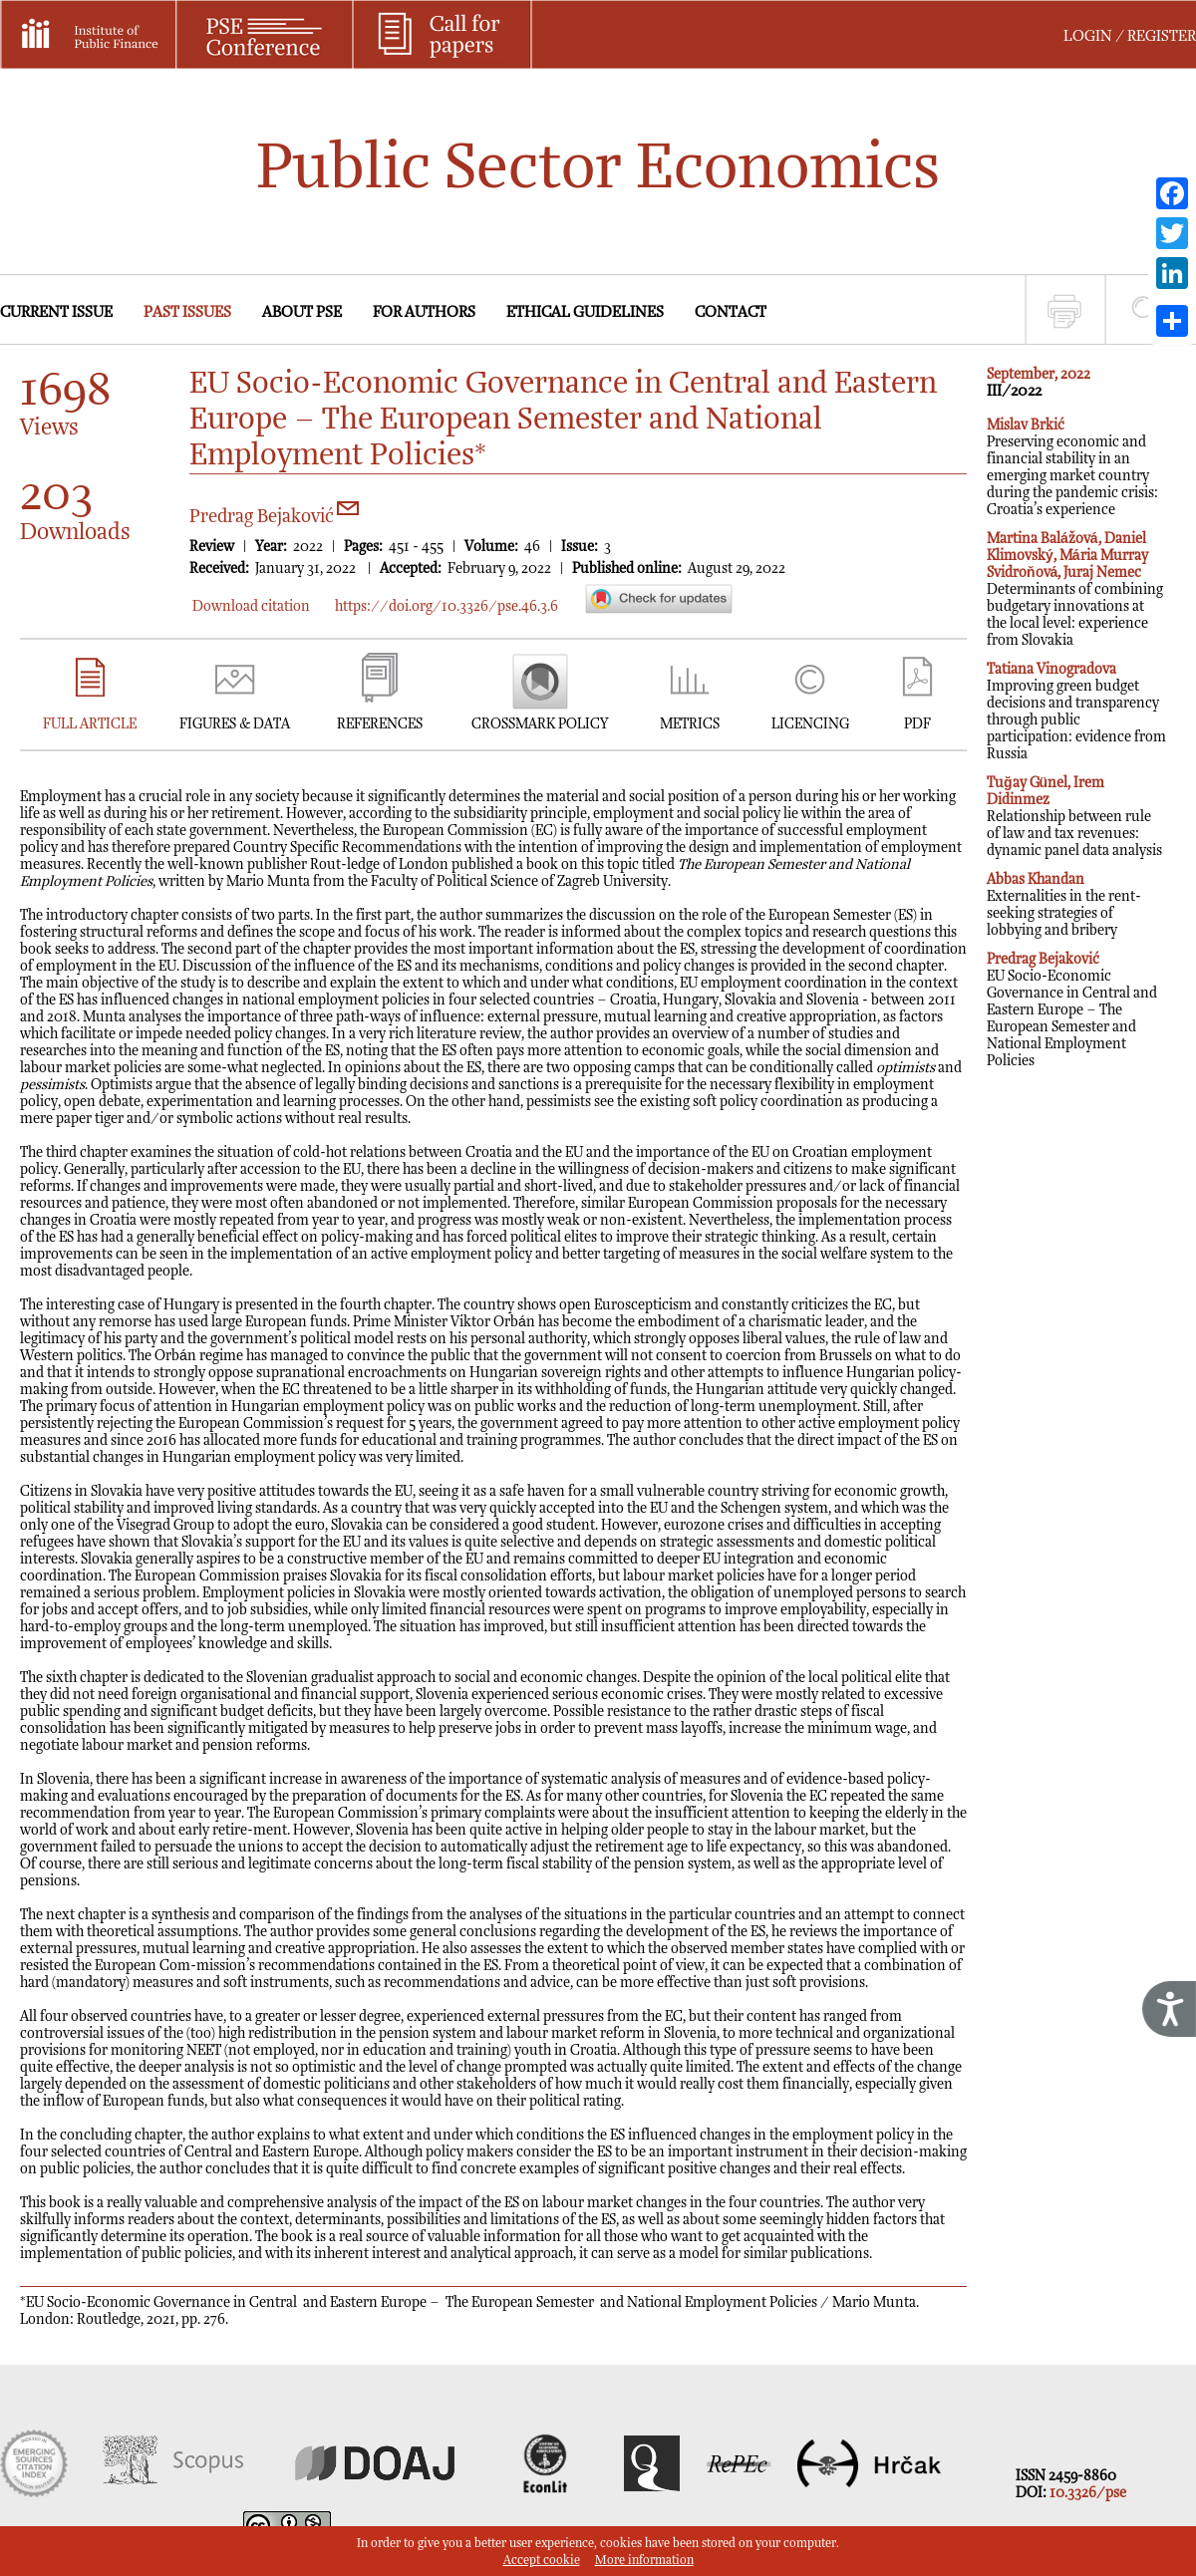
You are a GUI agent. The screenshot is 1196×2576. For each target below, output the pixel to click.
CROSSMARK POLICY (539, 724)
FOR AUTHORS (424, 312)
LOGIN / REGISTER (1129, 36)
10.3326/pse (1087, 2492)
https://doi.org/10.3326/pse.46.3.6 (446, 606)
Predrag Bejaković (274, 516)
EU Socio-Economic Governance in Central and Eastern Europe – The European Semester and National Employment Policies (1072, 1010)
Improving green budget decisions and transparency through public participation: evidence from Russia (1076, 711)
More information (644, 2560)
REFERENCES (380, 724)
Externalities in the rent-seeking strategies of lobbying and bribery (1064, 905)
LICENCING (810, 724)
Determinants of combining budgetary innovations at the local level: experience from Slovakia (1075, 589)
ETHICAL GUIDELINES (585, 312)
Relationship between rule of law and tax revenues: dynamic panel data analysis (1074, 816)
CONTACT (730, 312)
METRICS (690, 724)
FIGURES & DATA (234, 724)
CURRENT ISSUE (56, 312)
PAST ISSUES (187, 312)
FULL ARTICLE (90, 724)
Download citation (251, 606)
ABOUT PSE (302, 312)
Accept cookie (541, 2560)
